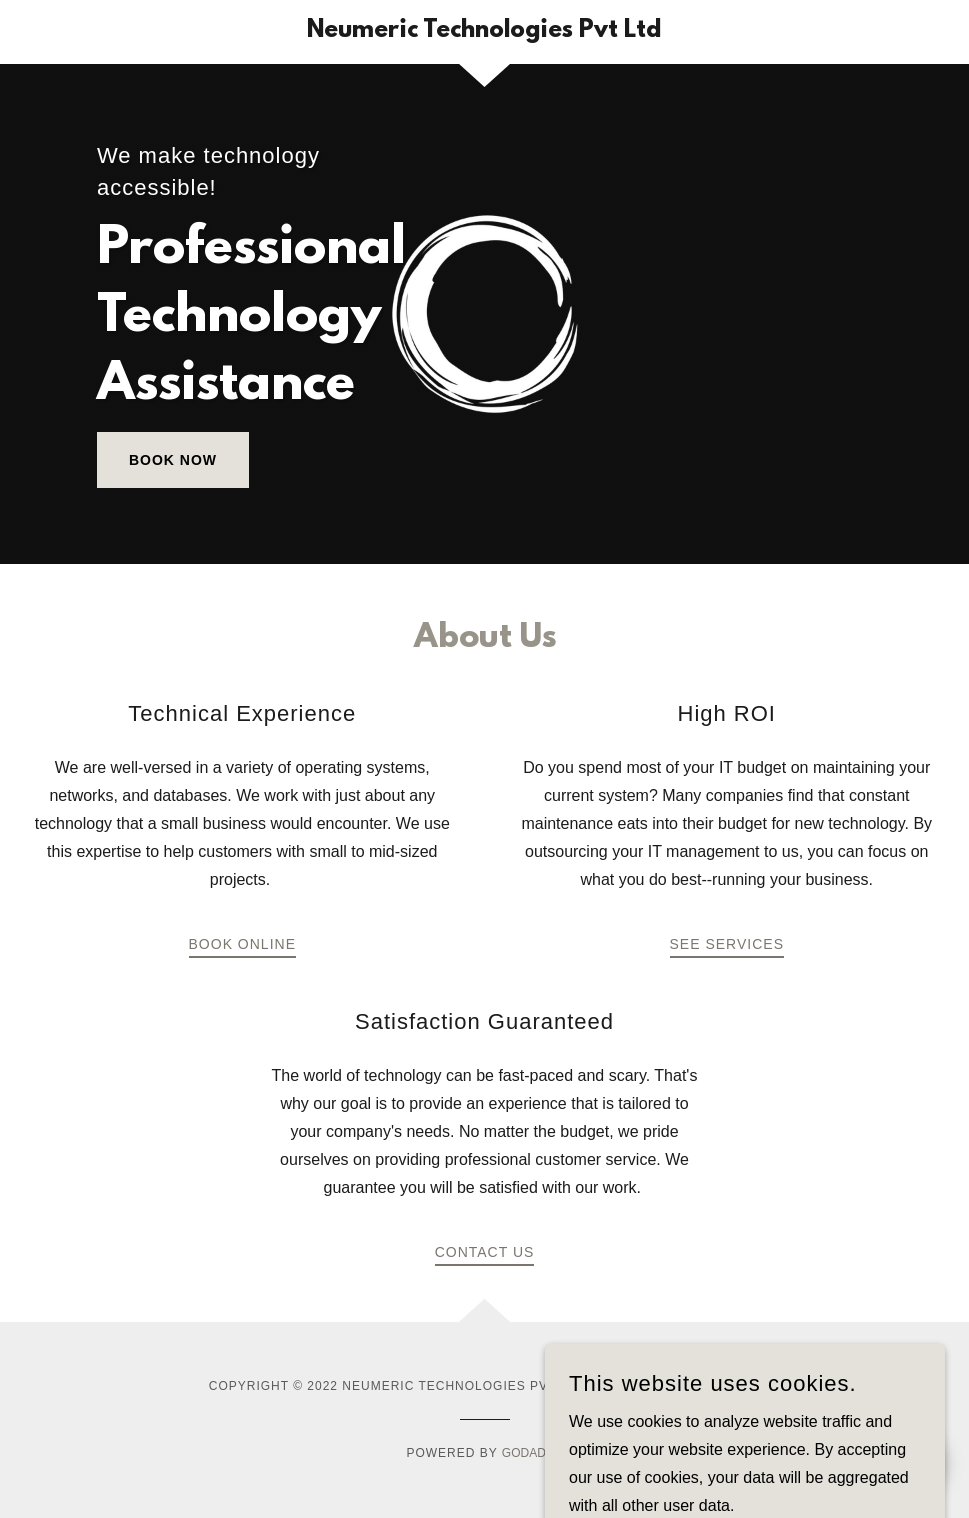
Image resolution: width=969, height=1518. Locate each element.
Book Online (242, 944)
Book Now (173, 460)
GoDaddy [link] (532, 1453)
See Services (727, 944)
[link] (484, 31)
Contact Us (485, 1252)
